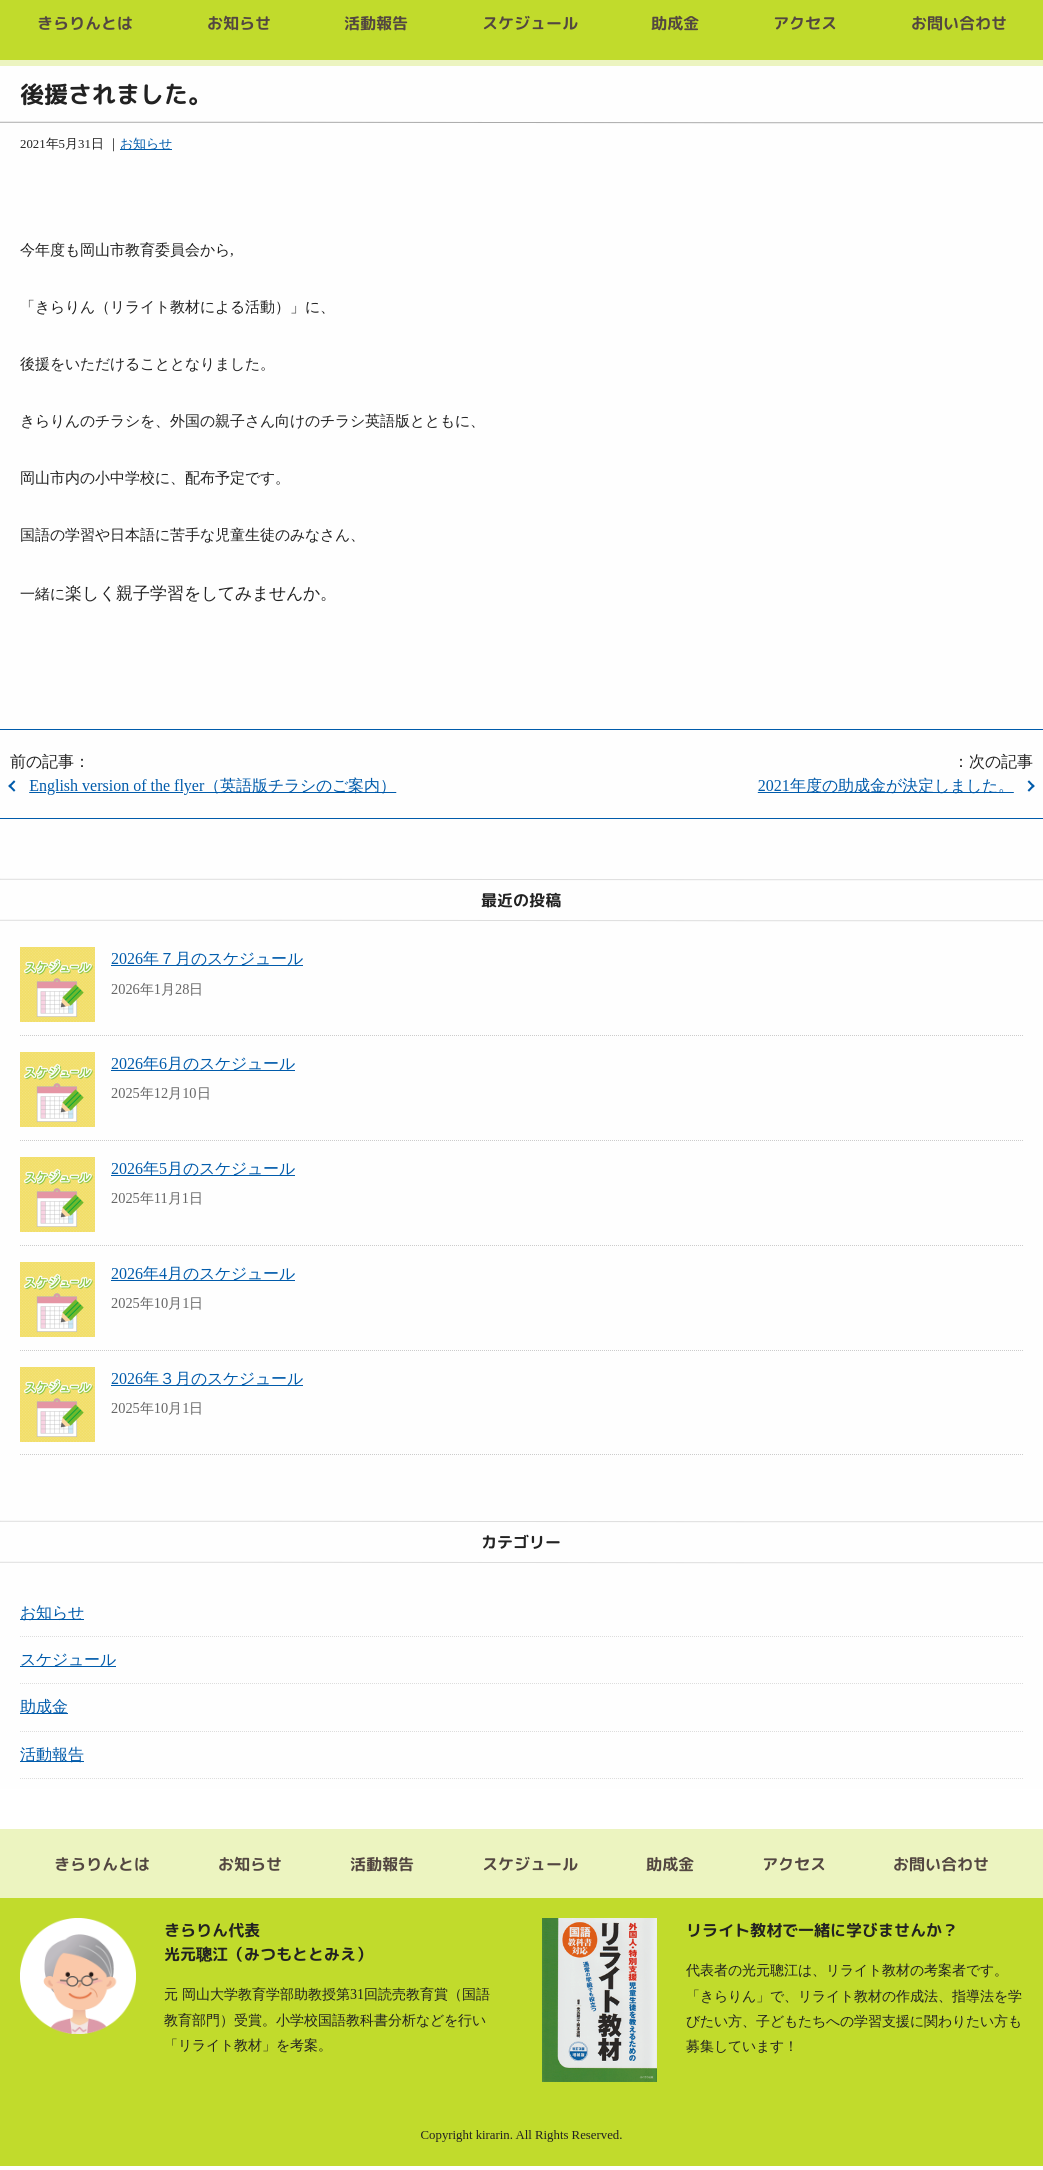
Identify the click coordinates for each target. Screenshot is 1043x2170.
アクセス (793, 1866)
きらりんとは (102, 1866)
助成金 (44, 1706)
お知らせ (146, 144)
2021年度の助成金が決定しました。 (886, 785)
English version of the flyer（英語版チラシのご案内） (212, 785)
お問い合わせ (941, 1866)
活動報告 (52, 1754)
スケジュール (68, 1659)
